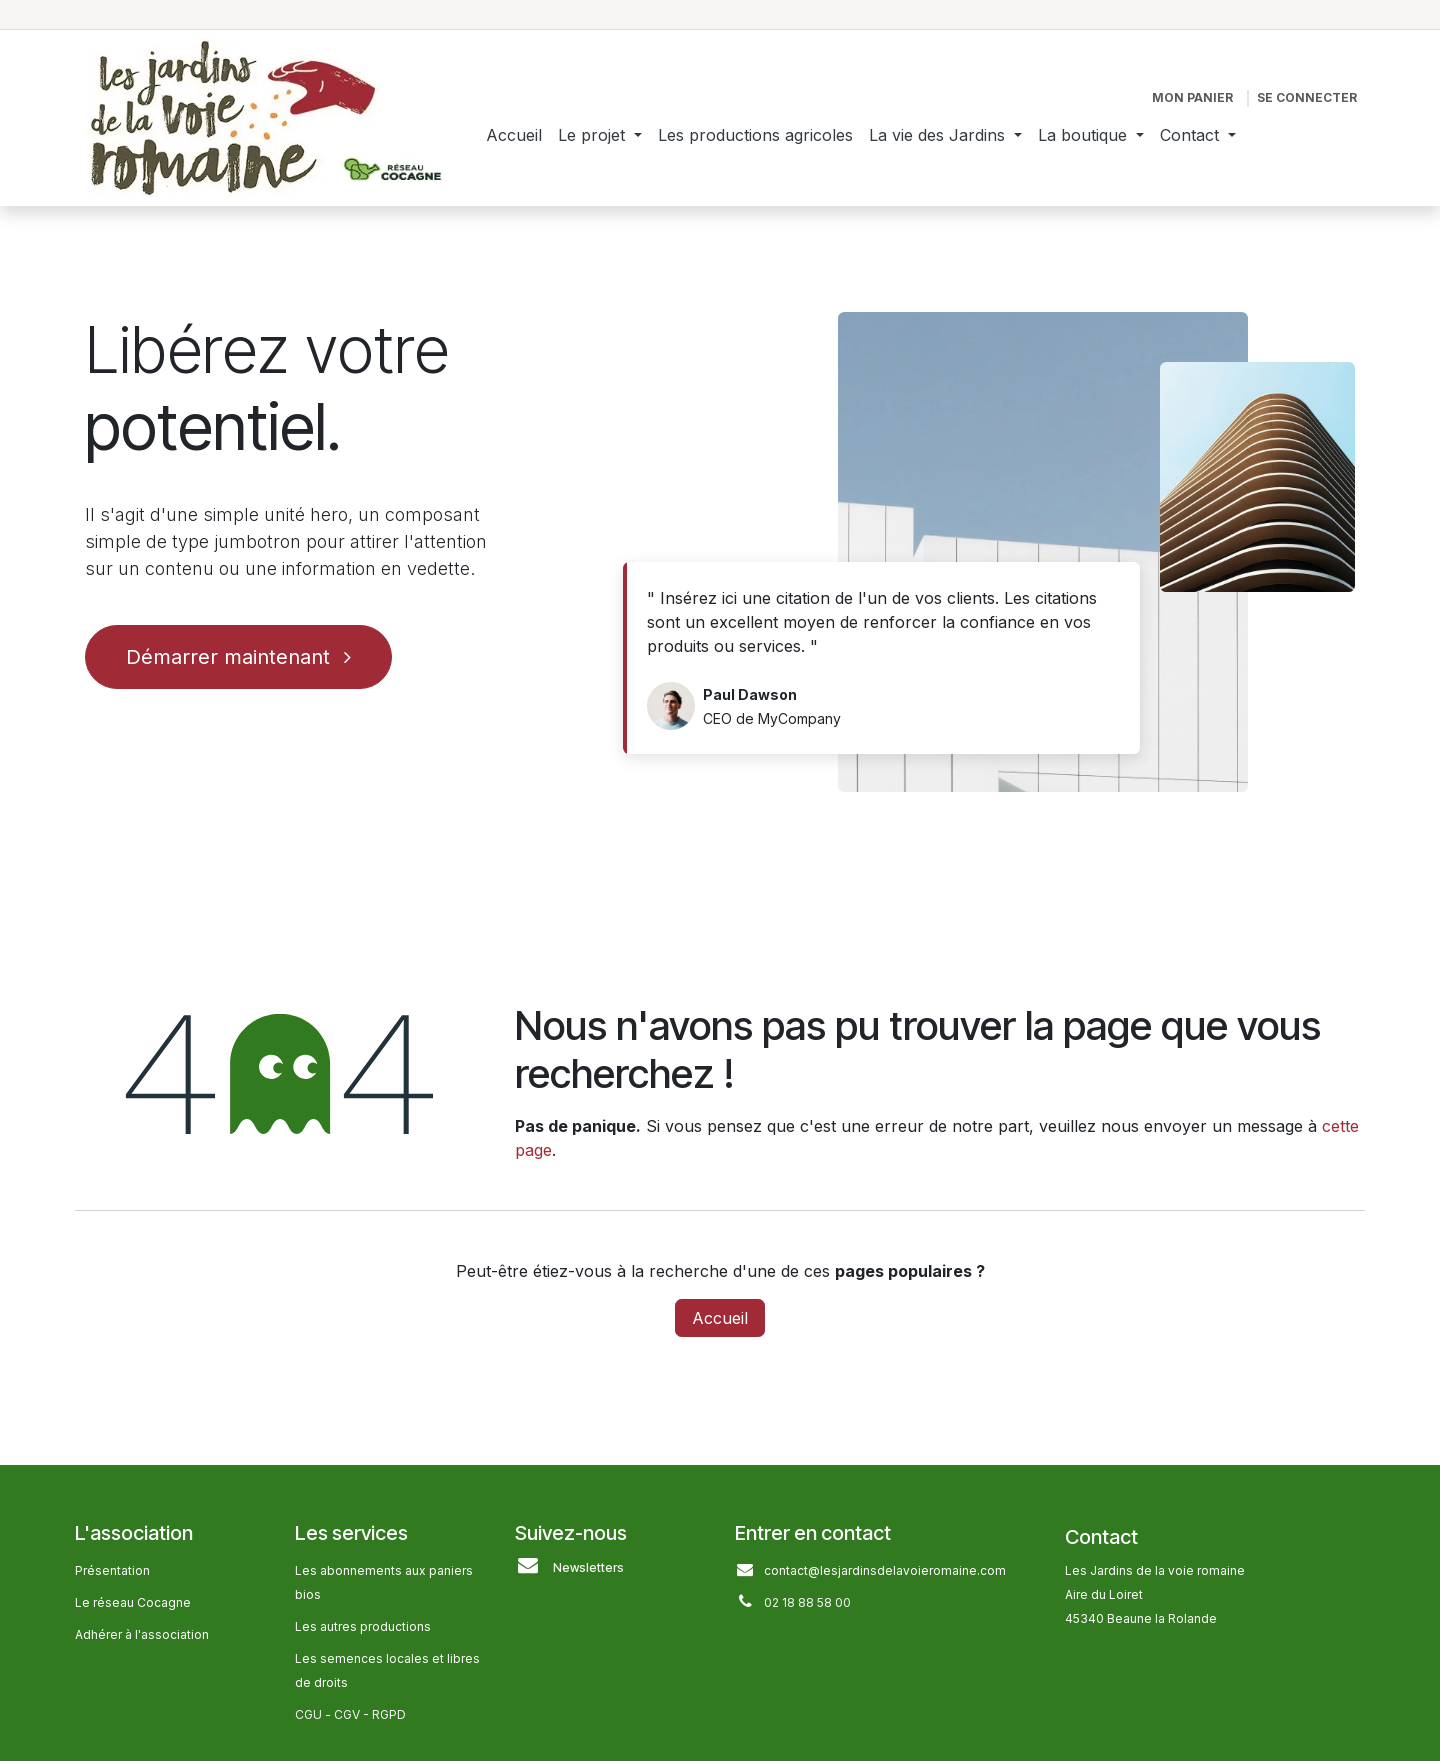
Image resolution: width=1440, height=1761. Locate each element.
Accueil (720, 1318)
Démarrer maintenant (238, 657)
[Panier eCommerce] (1192, 98)
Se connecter (1307, 97)
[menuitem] (514, 135)
